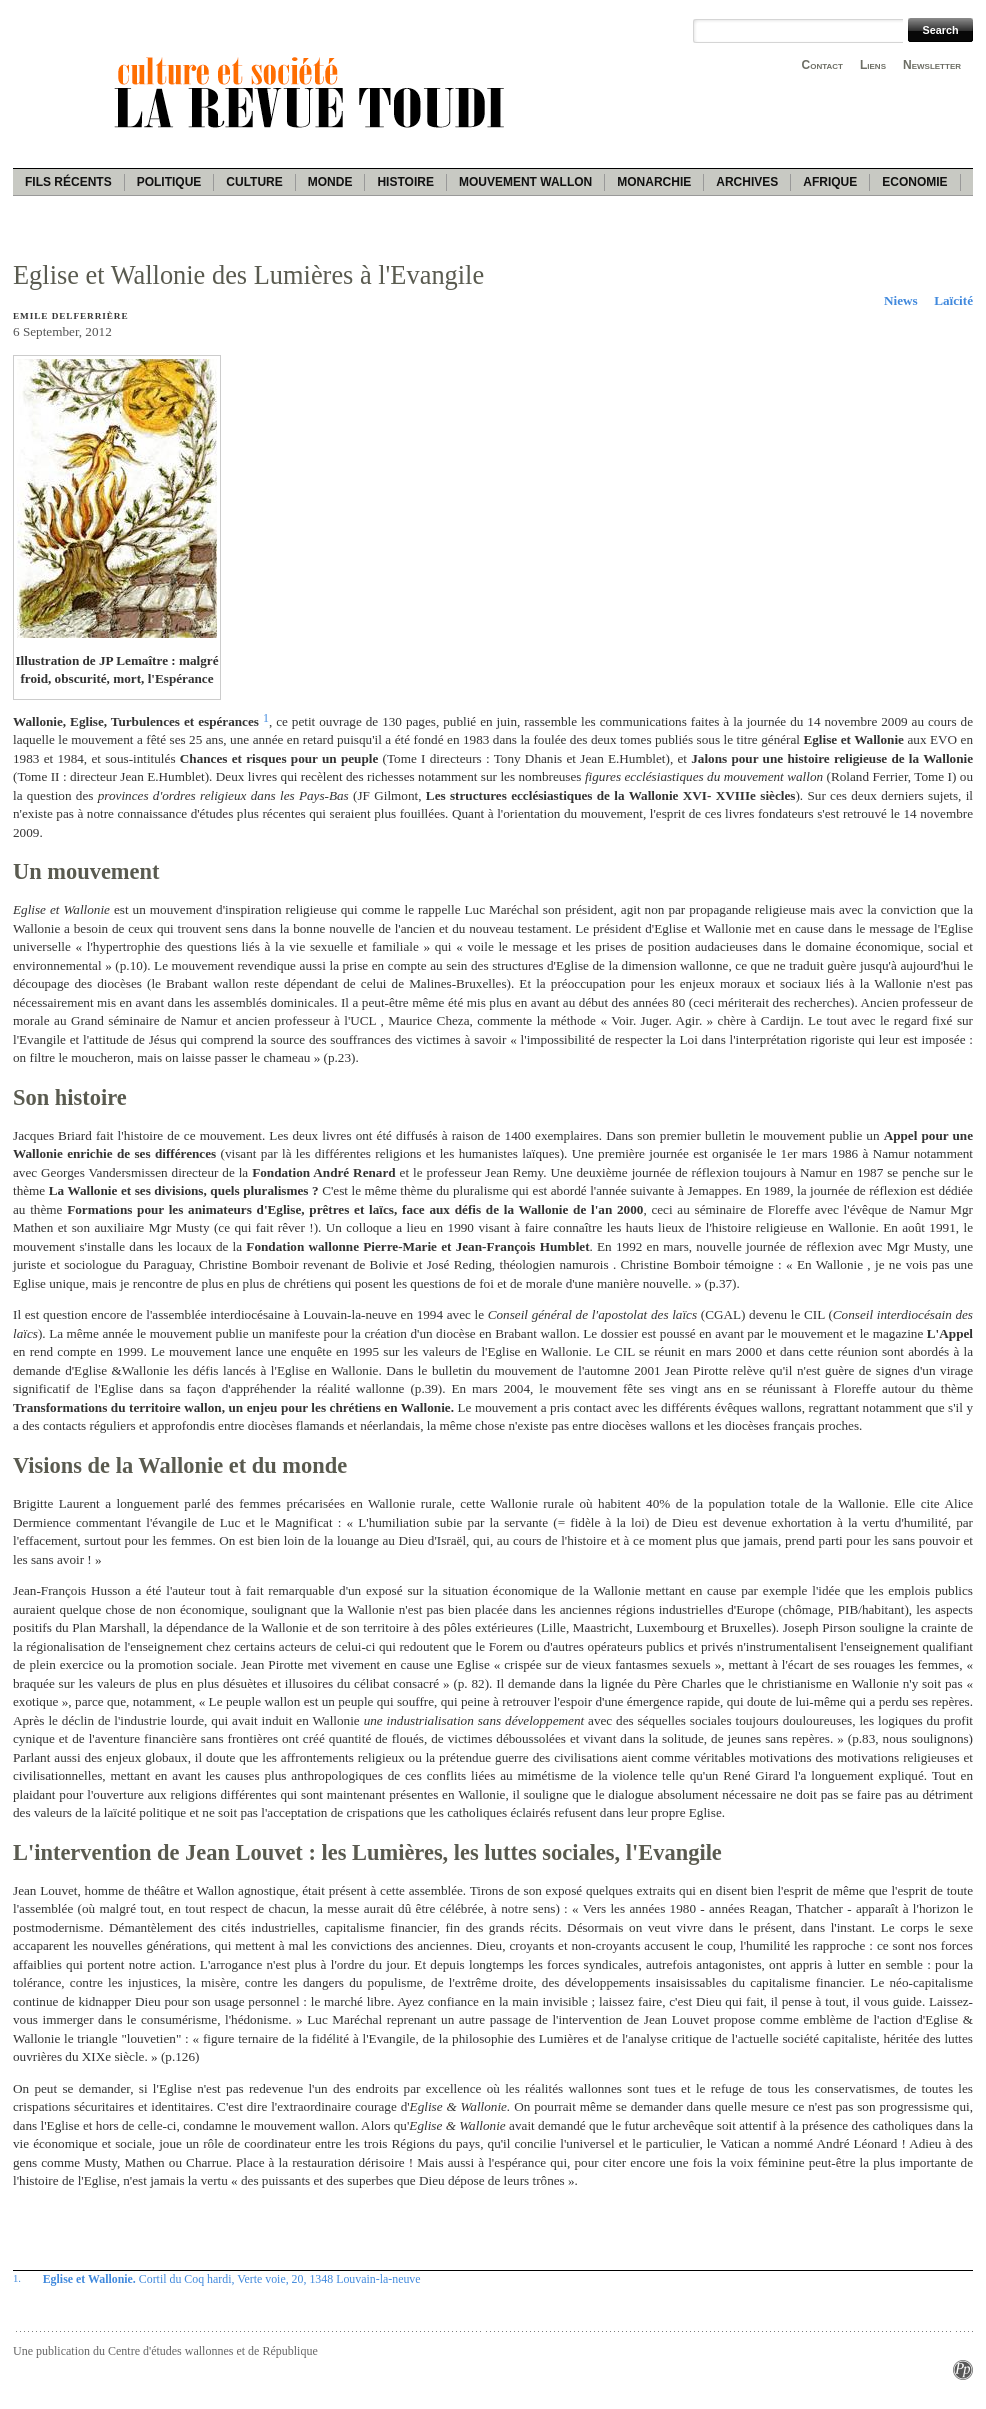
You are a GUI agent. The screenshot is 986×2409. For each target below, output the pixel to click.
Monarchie (654, 182)
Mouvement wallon (525, 182)
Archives (747, 182)
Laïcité (953, 300)
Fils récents (68, 182)
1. (17, 2278)
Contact (822, 65)
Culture (254, 182)
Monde (330, 182)
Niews (901, 300)
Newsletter (932, 65)
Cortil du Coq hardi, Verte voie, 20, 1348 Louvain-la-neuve (232, 2279)
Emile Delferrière (71, 316)
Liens (873, 65)
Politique (169, 182)
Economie (914, 182)
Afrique (830, 182)
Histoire (405, 182)
